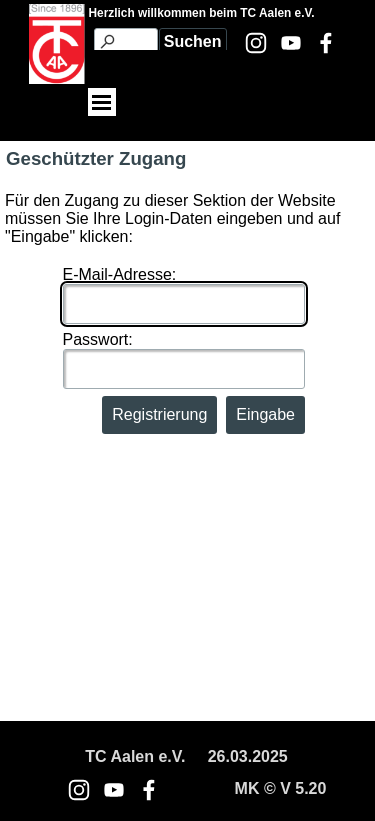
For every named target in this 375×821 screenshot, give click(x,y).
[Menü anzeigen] (102, 102)
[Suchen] (126, 42)
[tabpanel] (187, 757)
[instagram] (256, 43)
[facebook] (326, 43)
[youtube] (291, 43)
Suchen (193, 41)
